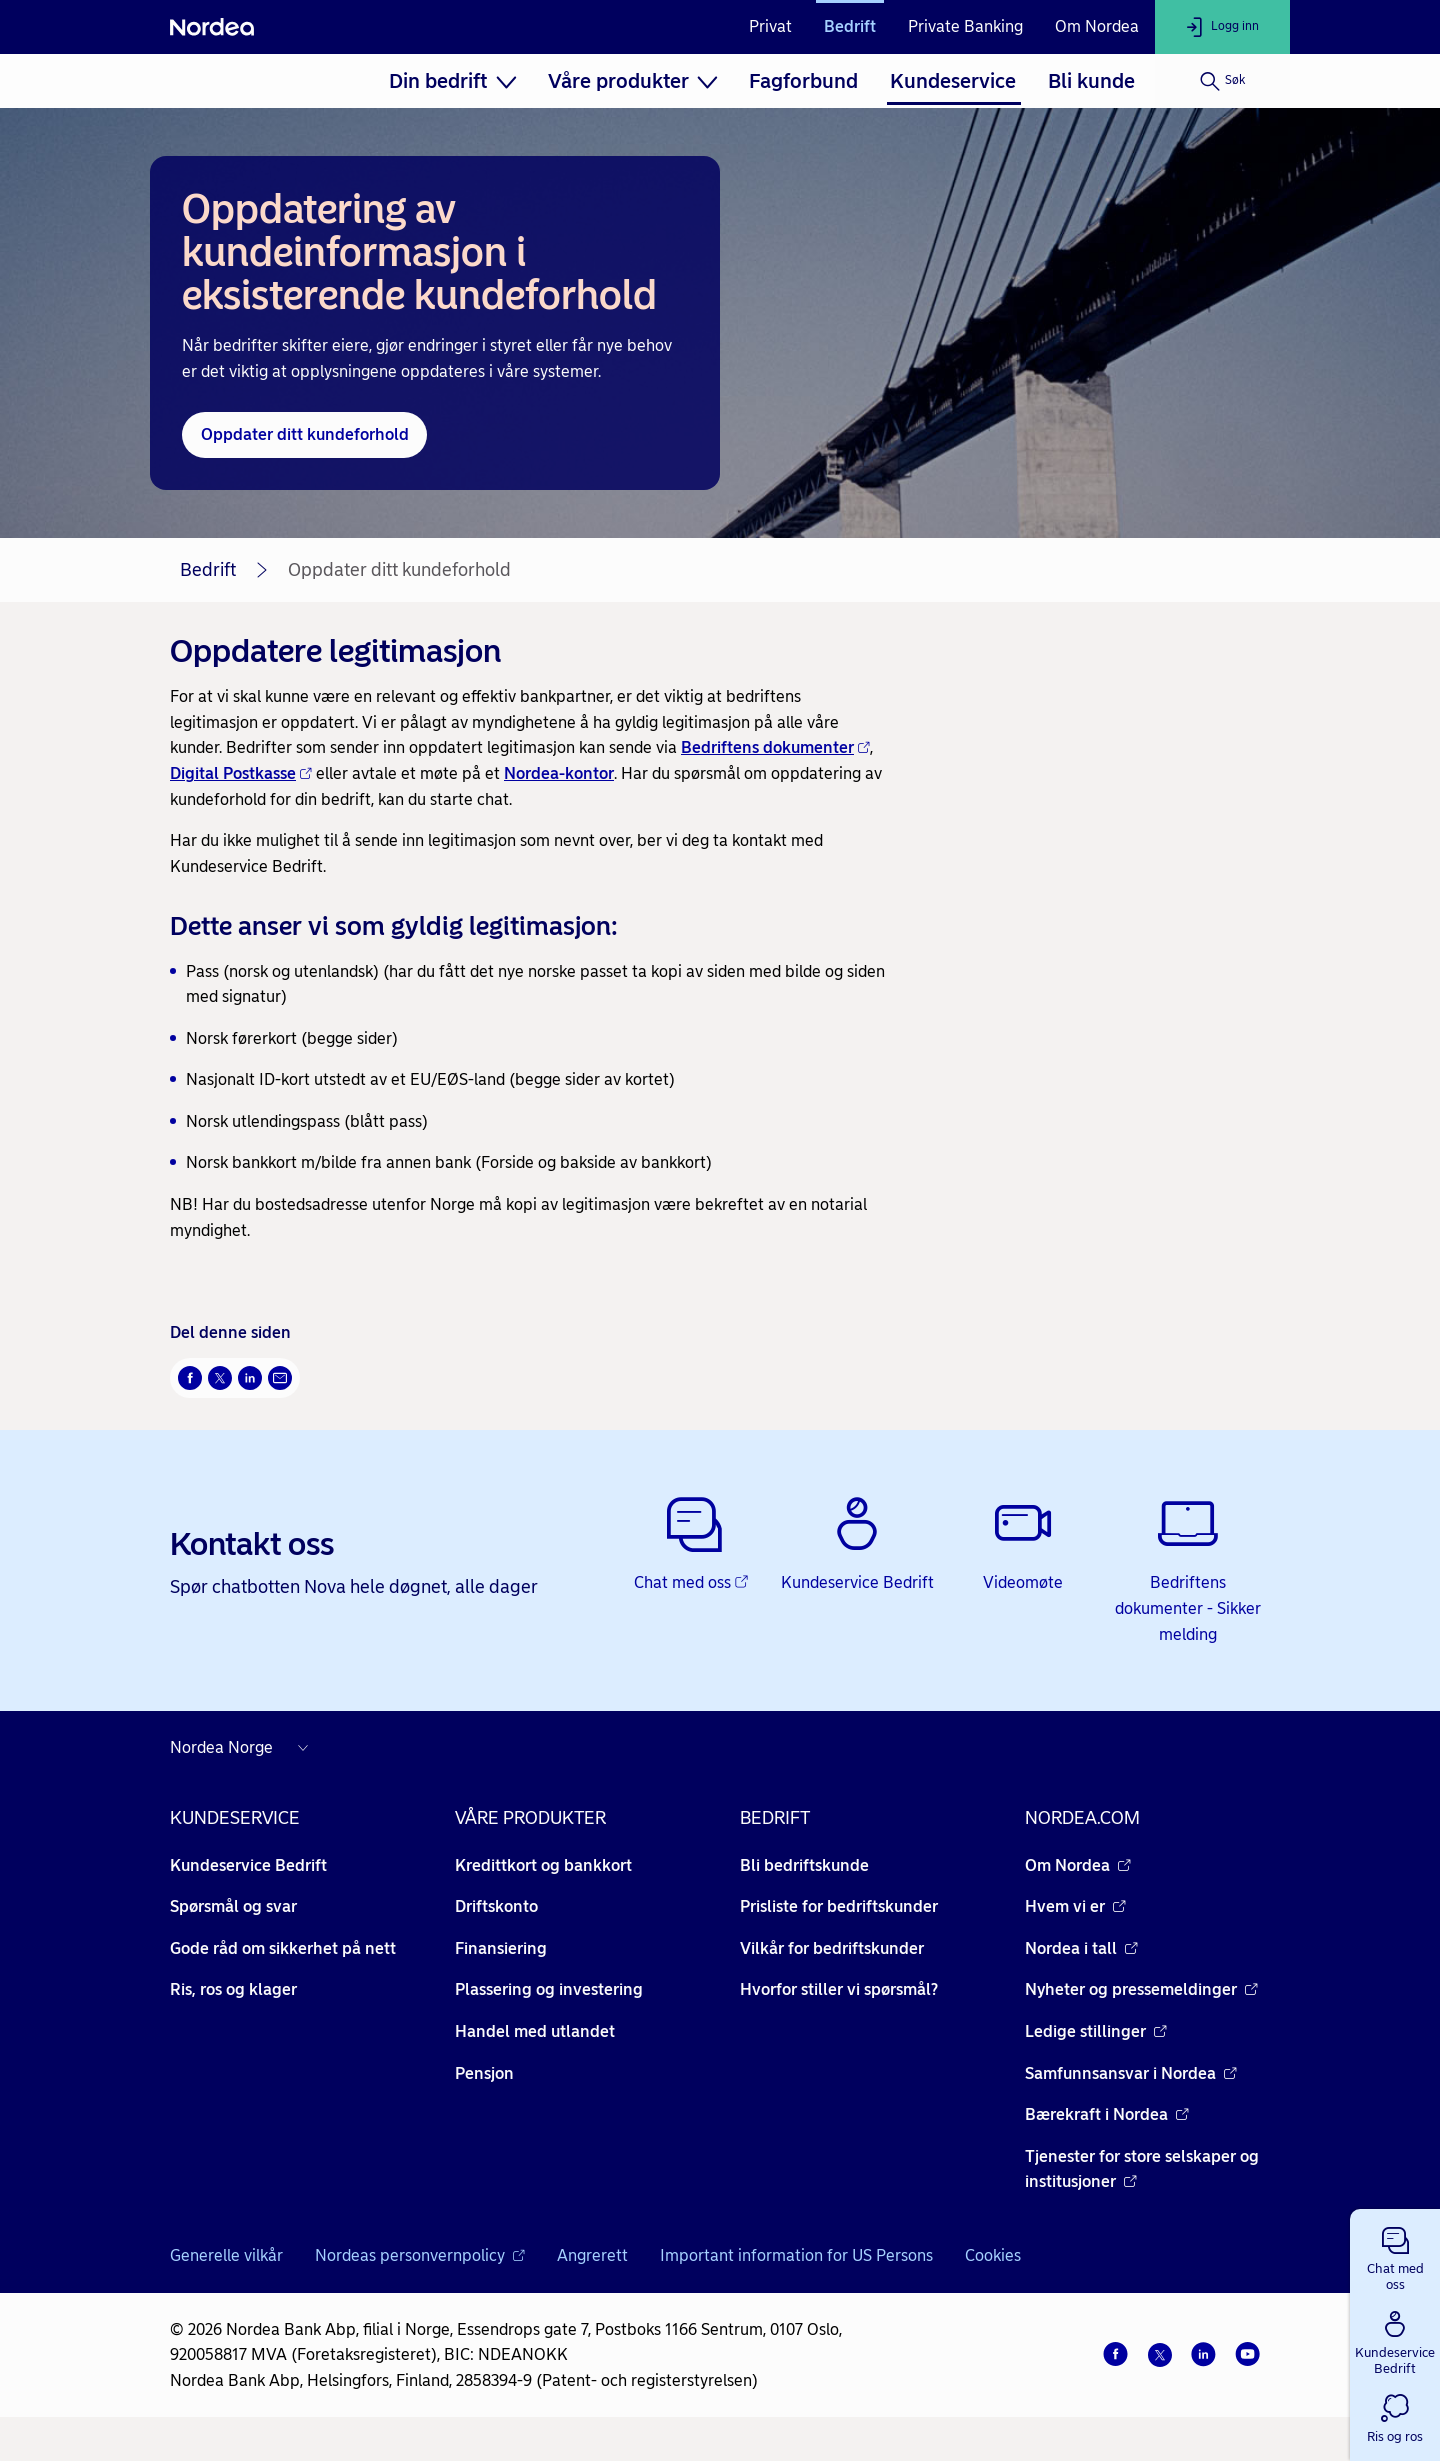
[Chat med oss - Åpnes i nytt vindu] (692, 1545)
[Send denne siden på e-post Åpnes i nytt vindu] (280, 1378)
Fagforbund (803, 81)
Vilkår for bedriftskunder (832, 1948)
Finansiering (501, 1948)
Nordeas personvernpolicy (420, 2255)
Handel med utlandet (535, 2031)
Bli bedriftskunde (804, 1865)
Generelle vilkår (226, 2255)
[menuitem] (452, 81)
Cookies (993, 2255)
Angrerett (592, 2255)
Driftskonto (496, 1906)
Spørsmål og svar (233, 1906)
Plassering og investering (549, 1989)
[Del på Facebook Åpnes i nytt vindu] (190, 1378)
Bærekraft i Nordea (1107, 2114)
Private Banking (965, 26)
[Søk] (1222, 81)
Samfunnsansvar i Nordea (1131, 2073)
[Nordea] (212, 27)
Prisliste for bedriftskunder (839, 1906)
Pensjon (484, 2073)
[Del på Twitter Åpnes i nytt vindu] (220, 1378)
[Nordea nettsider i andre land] (244, 1748)
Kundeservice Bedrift (248, 1865)
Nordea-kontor (559, 773)
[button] (1395, 2255)
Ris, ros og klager (233, 1989)
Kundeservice (953, 81)
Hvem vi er (1075, 1906)
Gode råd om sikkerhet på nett (283, 1948)
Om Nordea (1097, 26)
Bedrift (850, 26)
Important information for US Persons (796, 2255)
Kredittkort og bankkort (543, 1865)
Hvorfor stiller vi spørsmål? (839, 1989)
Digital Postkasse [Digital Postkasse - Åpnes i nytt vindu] (241, 773)
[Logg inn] (1222, 27)
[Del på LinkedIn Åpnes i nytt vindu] (250, 1378)
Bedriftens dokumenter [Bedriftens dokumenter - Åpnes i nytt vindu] (775, 747)
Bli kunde (1091, 81)
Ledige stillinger (1096, 2031)
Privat (770, 26)
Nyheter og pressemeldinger (1141, 1989)
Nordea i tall (1081, 1948)
